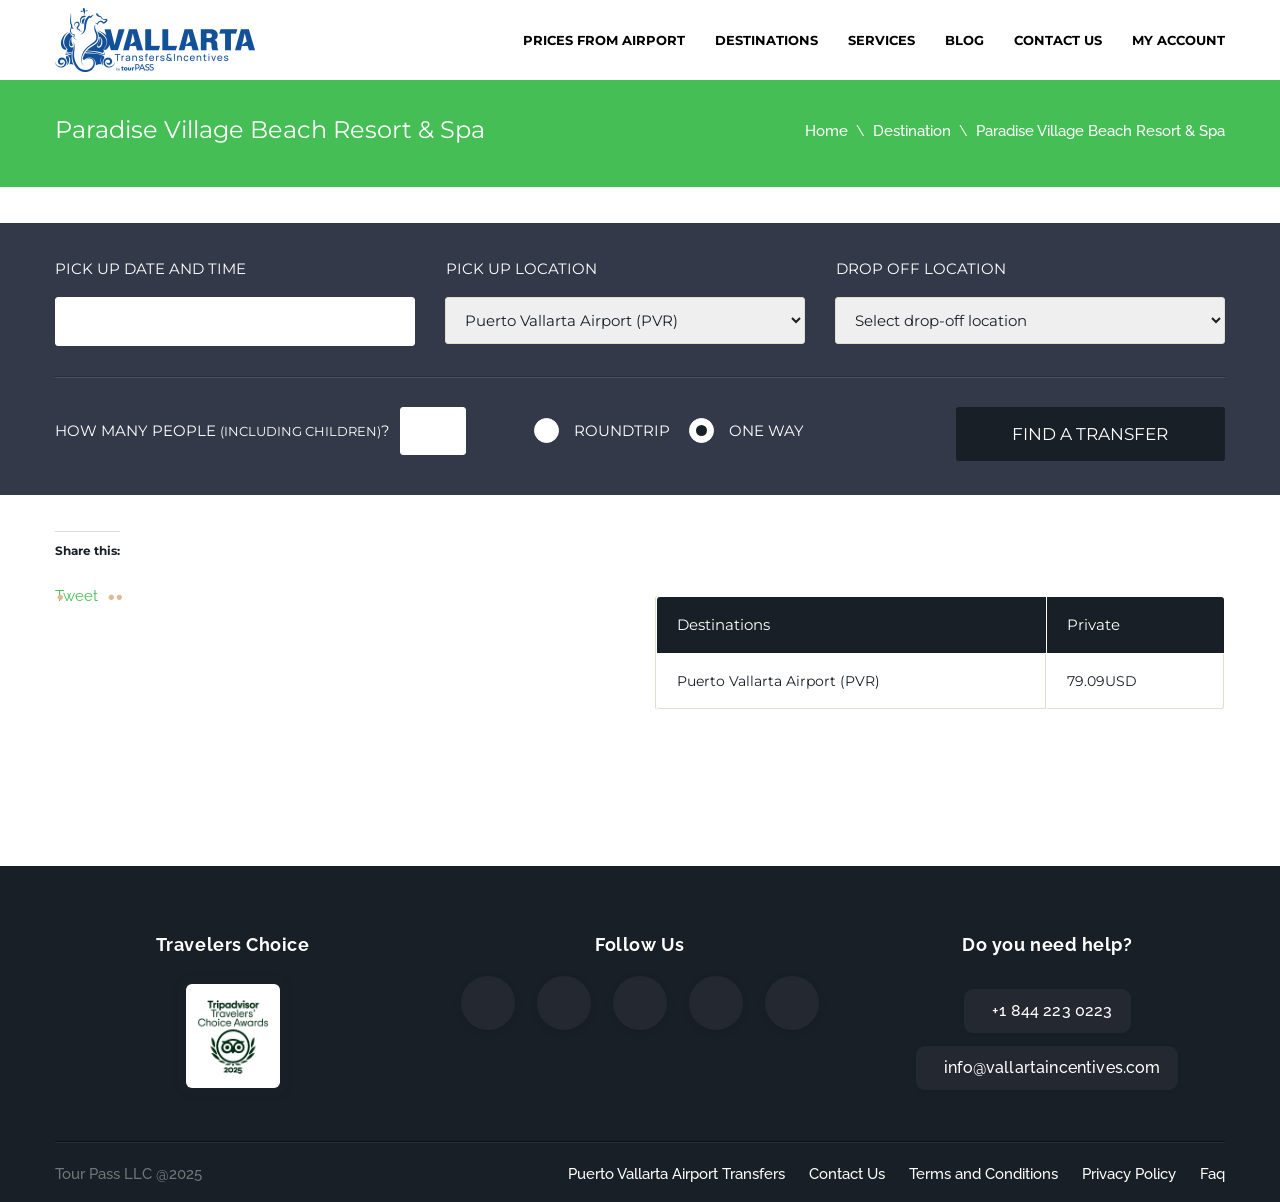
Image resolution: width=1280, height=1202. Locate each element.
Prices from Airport (604, 40)
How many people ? (222, 430)
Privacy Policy (1129, 1174)
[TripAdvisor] (792, 1003)
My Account (1178, 40)
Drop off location (921, 268)
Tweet (76, 595)
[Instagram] (640, 1003)
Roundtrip (622, 430)
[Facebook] (488, 1003)
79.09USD (1102, 681)
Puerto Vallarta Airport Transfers (676, 1174)
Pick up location (521, 268)
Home (826, 131)
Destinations (766, 40)
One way (766, 430)
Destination (912, 131)
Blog (964, 40)
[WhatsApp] (716, 1003)
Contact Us (1058, 40)
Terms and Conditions (983, 1174)
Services (881, 40)
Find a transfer (1090, 434)
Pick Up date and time (150, 268)
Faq (1212, 1174)
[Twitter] (564, 1003)
